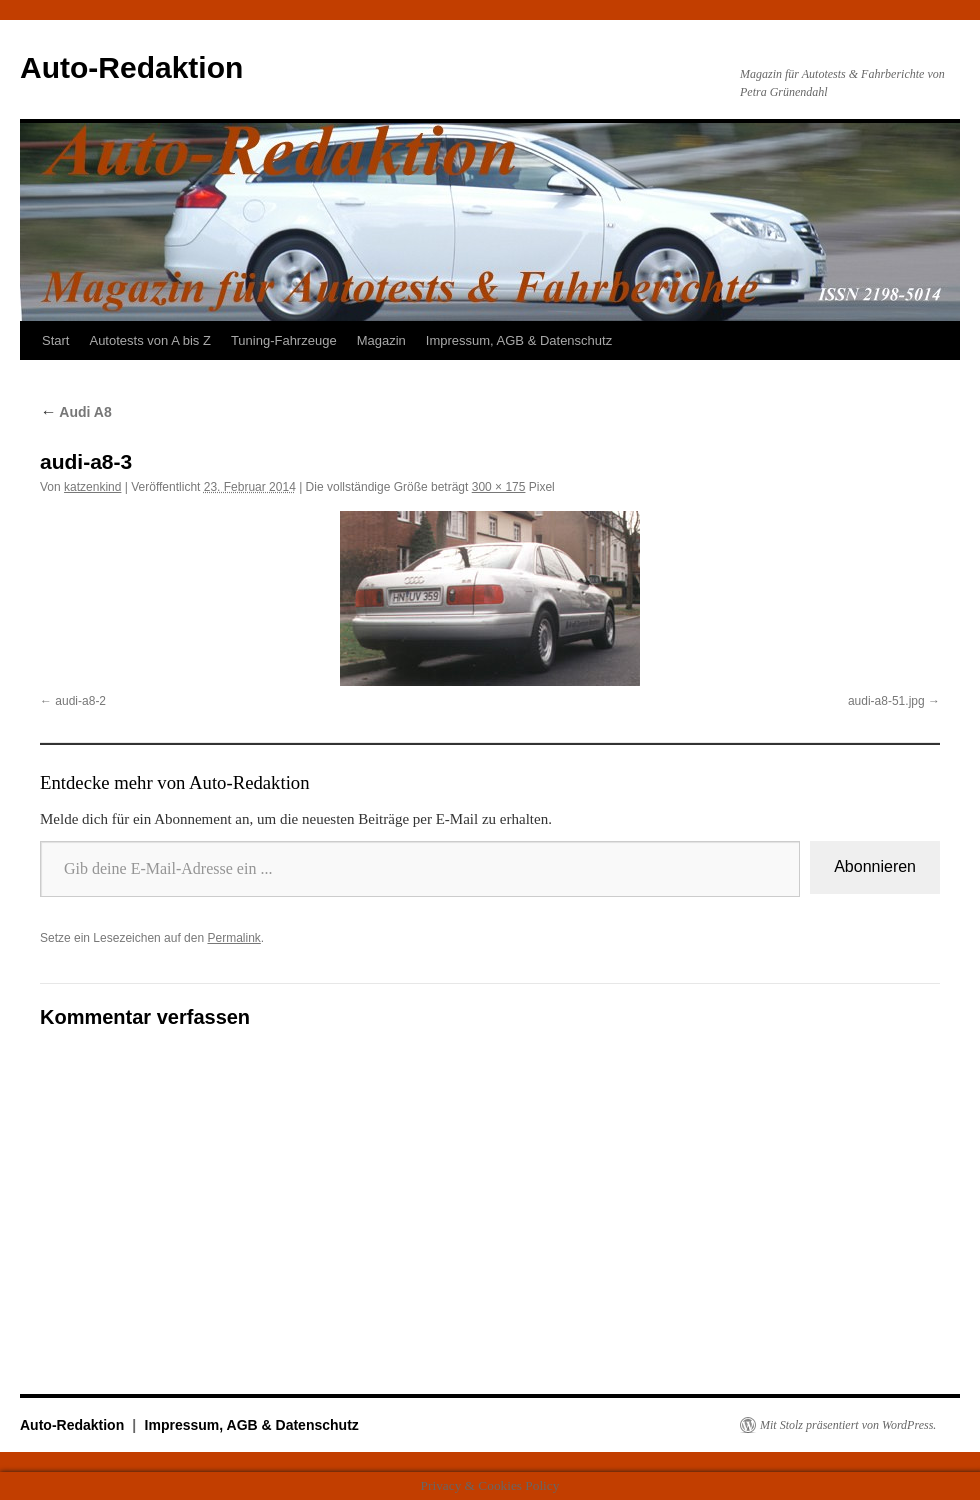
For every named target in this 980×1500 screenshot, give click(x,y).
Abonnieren (875, 866)
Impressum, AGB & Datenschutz (519, 340)
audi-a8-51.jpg (886, 701)
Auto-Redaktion (131, 67)
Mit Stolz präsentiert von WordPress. (848, 1425)
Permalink (233, 938)
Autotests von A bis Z (149, 340)
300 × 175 (499, 487)
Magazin (381, 340)
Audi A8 (76, 412)
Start (55, 340)
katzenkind (92, 487)
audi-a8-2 (80, 701)
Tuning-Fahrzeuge (284, 340)
